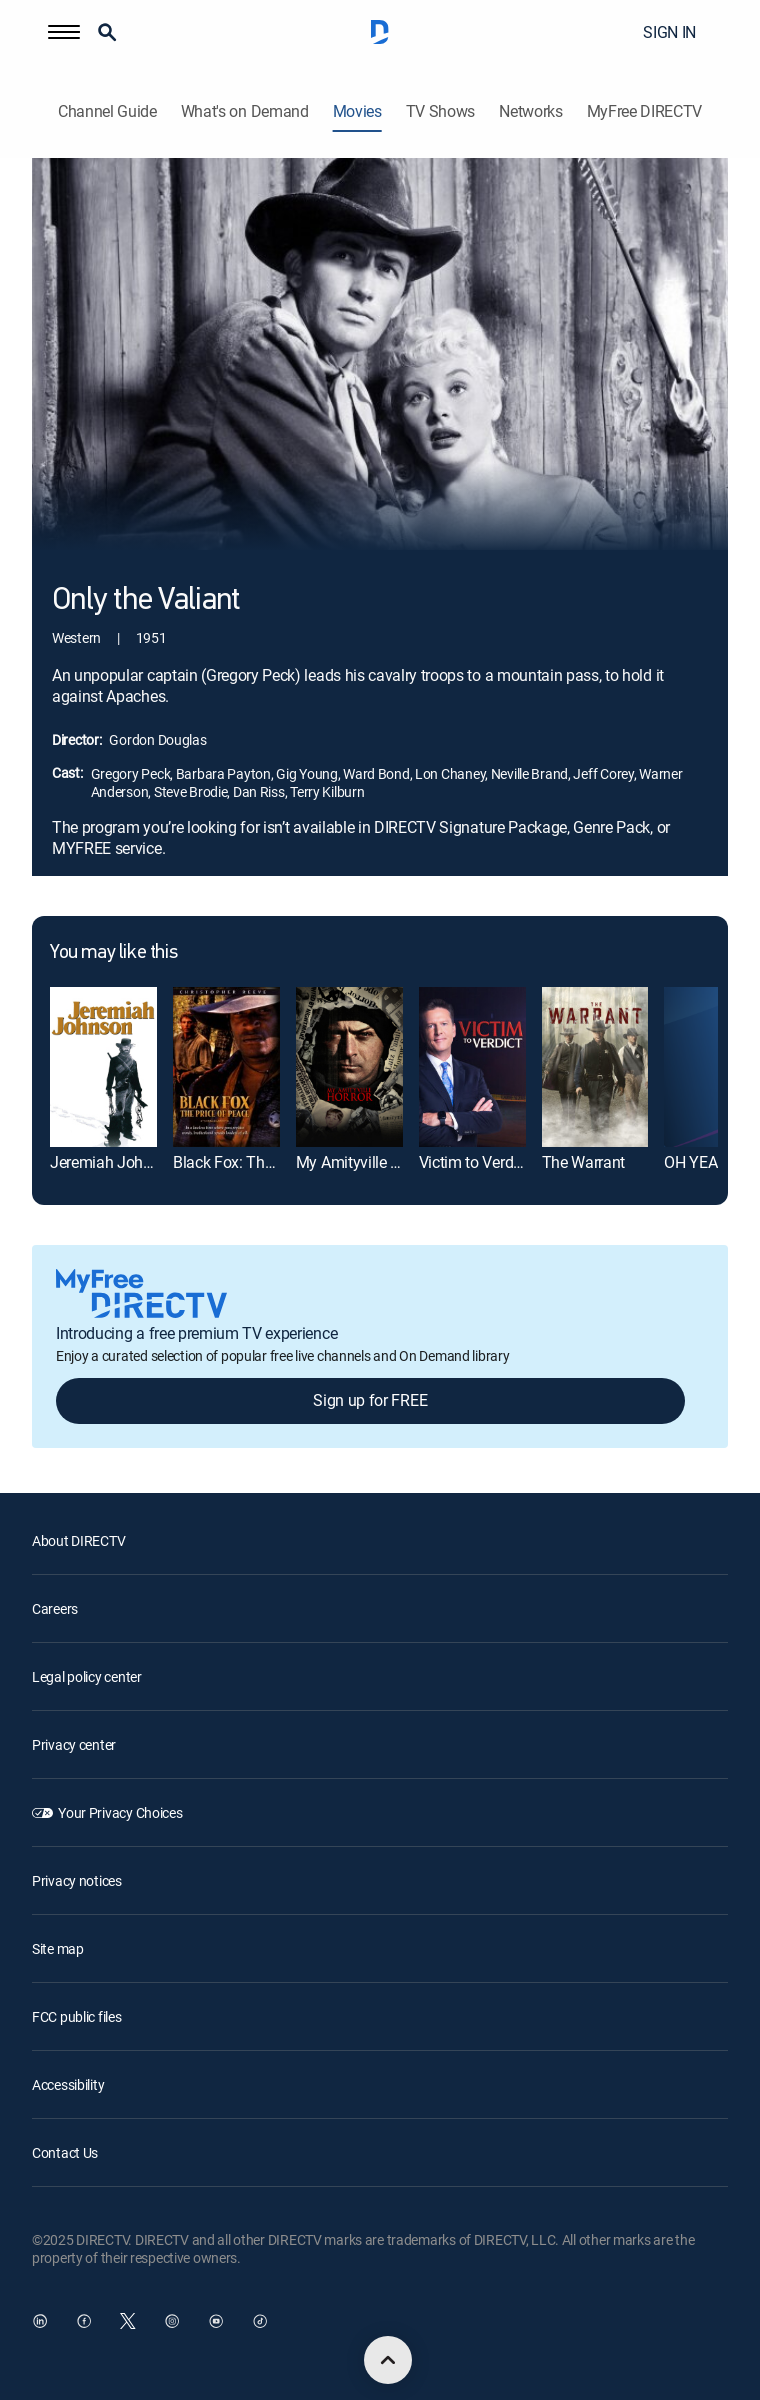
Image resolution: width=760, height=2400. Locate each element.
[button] (64, 32)
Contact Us (65, 2152)
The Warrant (583, 1162)
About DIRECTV (78, 1540)
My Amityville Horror (364, 1162)
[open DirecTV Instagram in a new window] (172, 2321)
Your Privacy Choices (120, 1812)
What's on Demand (245, 111)
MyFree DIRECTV (645, 111)
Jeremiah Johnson (113, 1162)
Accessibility (68, 2084)
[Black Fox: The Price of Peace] (226, 1067)
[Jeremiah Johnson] (103, 1067)
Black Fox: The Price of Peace (273, 1162)
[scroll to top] (388, 2360)
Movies (357, 111)
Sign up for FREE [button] (370, 1400)
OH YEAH (696, 1162)
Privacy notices (77, 1880)
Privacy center (74, 1744)
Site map (58, 1948)
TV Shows (440, 111)
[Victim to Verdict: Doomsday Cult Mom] (472, 1067)
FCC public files (77, 2016)
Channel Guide (107, 111)
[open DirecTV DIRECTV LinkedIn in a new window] (40, 2321)
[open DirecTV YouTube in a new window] (216, 2321)
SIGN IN (669, 32)
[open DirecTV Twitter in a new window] (128, 2321)
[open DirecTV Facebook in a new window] (84, 2321)
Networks (530, 111)
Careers (55, 1608)
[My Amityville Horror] (349, 1067)
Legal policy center (87, 1676)
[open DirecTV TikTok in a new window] (260, 2321)
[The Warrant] (595, 1067)
